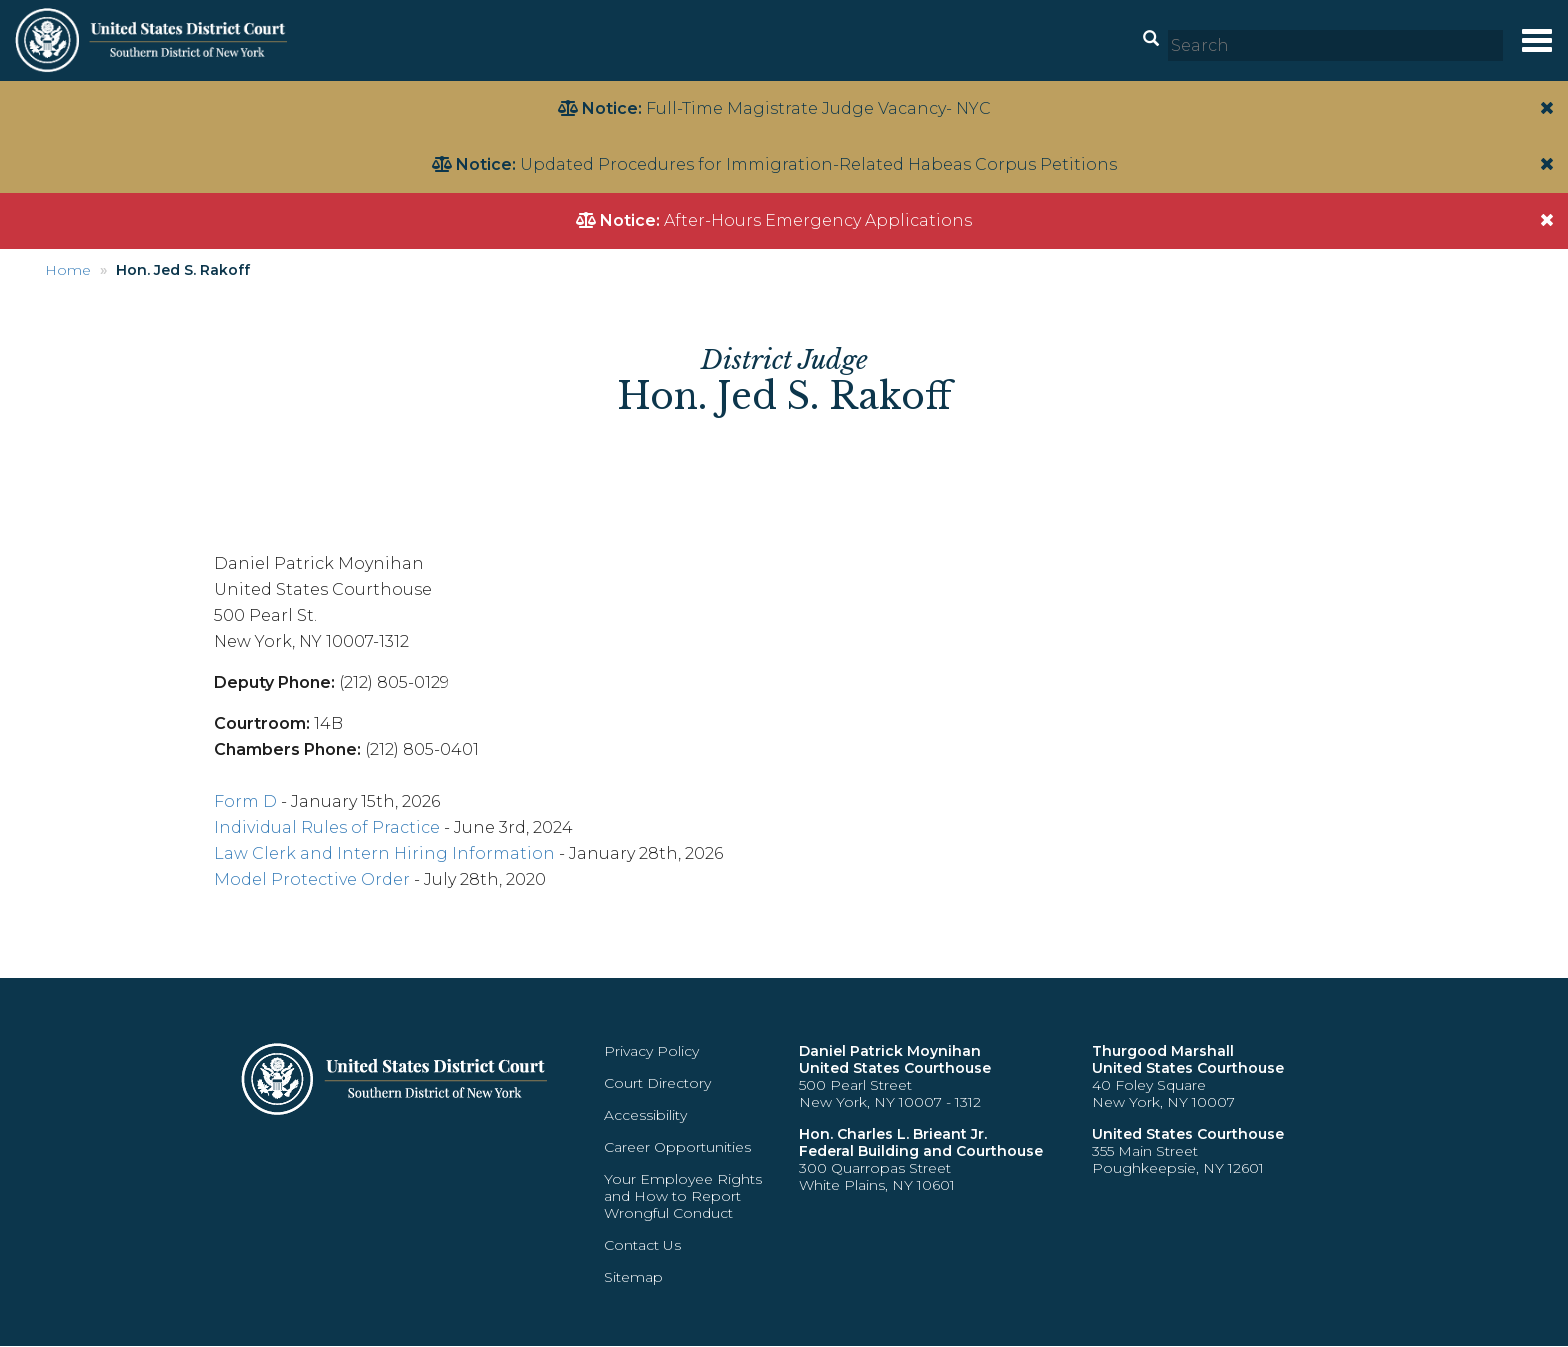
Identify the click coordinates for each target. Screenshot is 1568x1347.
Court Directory (657, 1083)
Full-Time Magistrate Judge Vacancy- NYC (818, 108)
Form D (245, 801)
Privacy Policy (651, 1051)
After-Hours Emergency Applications (818, 220)
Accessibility (645, 1115)
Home (68, 270)
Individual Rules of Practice (327, 827)
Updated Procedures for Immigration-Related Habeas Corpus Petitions (818, 164)
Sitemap (633, 1277)
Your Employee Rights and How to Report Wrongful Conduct (683, 1196)
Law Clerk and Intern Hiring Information (384, 853)
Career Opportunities (677, 1147)
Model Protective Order (312, 879)
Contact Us (642, 1245)
